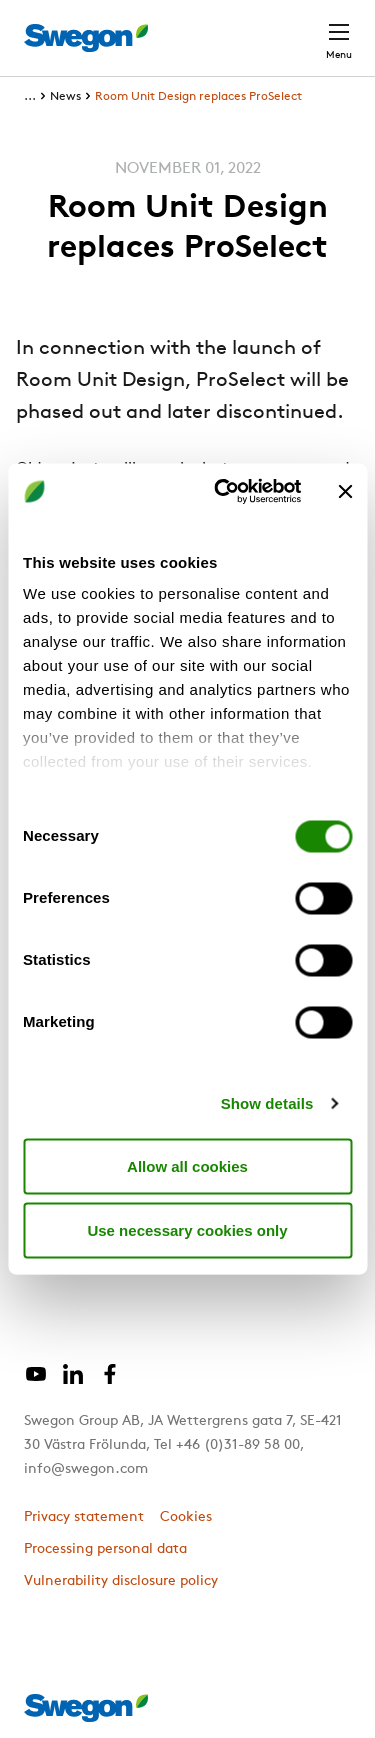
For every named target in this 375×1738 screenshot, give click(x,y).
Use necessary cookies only (187, 1229)
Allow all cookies (187, 1165)
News (65, 97)
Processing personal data (105, 1549)
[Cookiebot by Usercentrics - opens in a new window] (223, 492)
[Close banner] (345, 491)
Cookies (186, 1517)
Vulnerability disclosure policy (121, 1581)
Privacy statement (84, 1517)
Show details (267, 1103)
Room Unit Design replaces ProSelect (198, 97)
